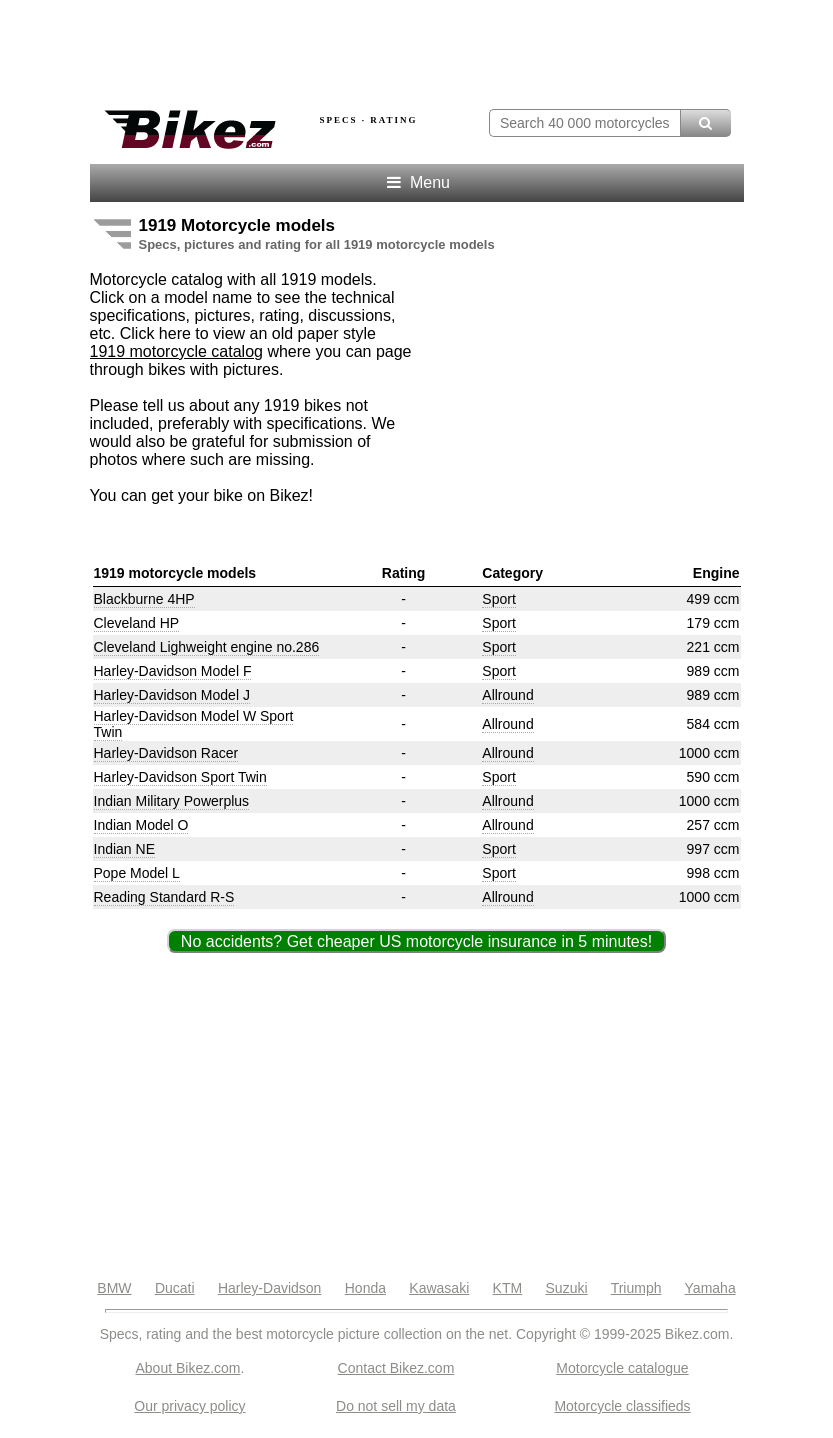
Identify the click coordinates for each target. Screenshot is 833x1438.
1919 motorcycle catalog (176, 351)
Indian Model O (141, 825)
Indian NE (124, 849)
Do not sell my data (396, 1406)
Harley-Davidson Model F (173, 671)
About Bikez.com (187, 1368)
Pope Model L (137, 873)
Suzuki (567, 1288)
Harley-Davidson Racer (166, 753)
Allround (507, 695)
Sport (498, 599)
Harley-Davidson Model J (172, 695)
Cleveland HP (137, 623)
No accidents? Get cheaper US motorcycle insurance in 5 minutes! (416, 941)
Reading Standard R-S (164, 897)
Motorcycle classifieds (622, 1406)
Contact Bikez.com (396, 1368)
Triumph (636, 1288)
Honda (365, 1288)
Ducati (175, 1288)
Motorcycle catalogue (622, 1368)
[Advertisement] (324, 48)
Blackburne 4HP (144, 599)
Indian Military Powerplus (172, 801)
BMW (114, 1288)
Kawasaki (439, 1288)
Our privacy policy (189, 1406)
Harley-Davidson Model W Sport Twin (194, 724)
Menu (416, 182)
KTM (508, 1288)
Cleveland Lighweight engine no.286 (207, 647)
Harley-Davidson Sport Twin (180, 777)
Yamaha (710, 1288)
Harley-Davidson (269, 1288)
